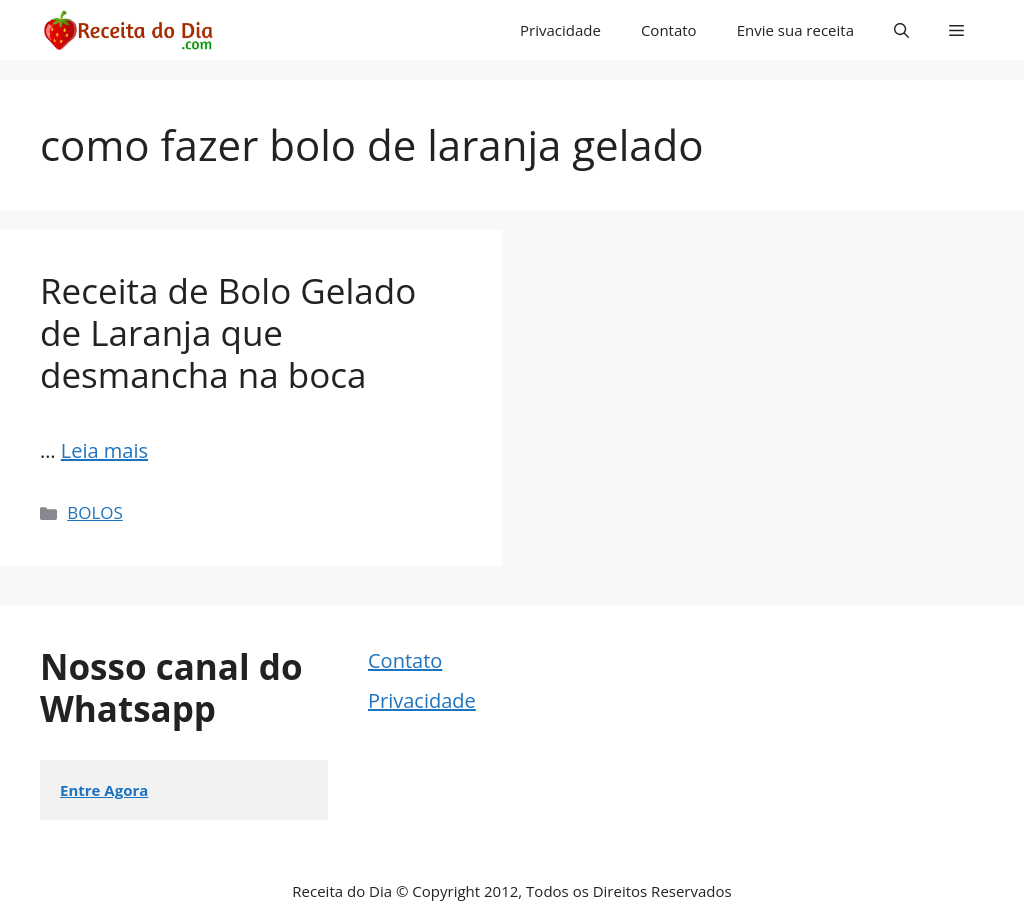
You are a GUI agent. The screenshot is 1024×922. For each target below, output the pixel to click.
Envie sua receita (795, 30)
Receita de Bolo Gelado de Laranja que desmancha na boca (228, 332)
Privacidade (560, 30)
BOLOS (95, 512)
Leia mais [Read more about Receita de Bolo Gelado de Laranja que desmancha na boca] (104, 450)
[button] (901, 30)
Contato (669, 30)
